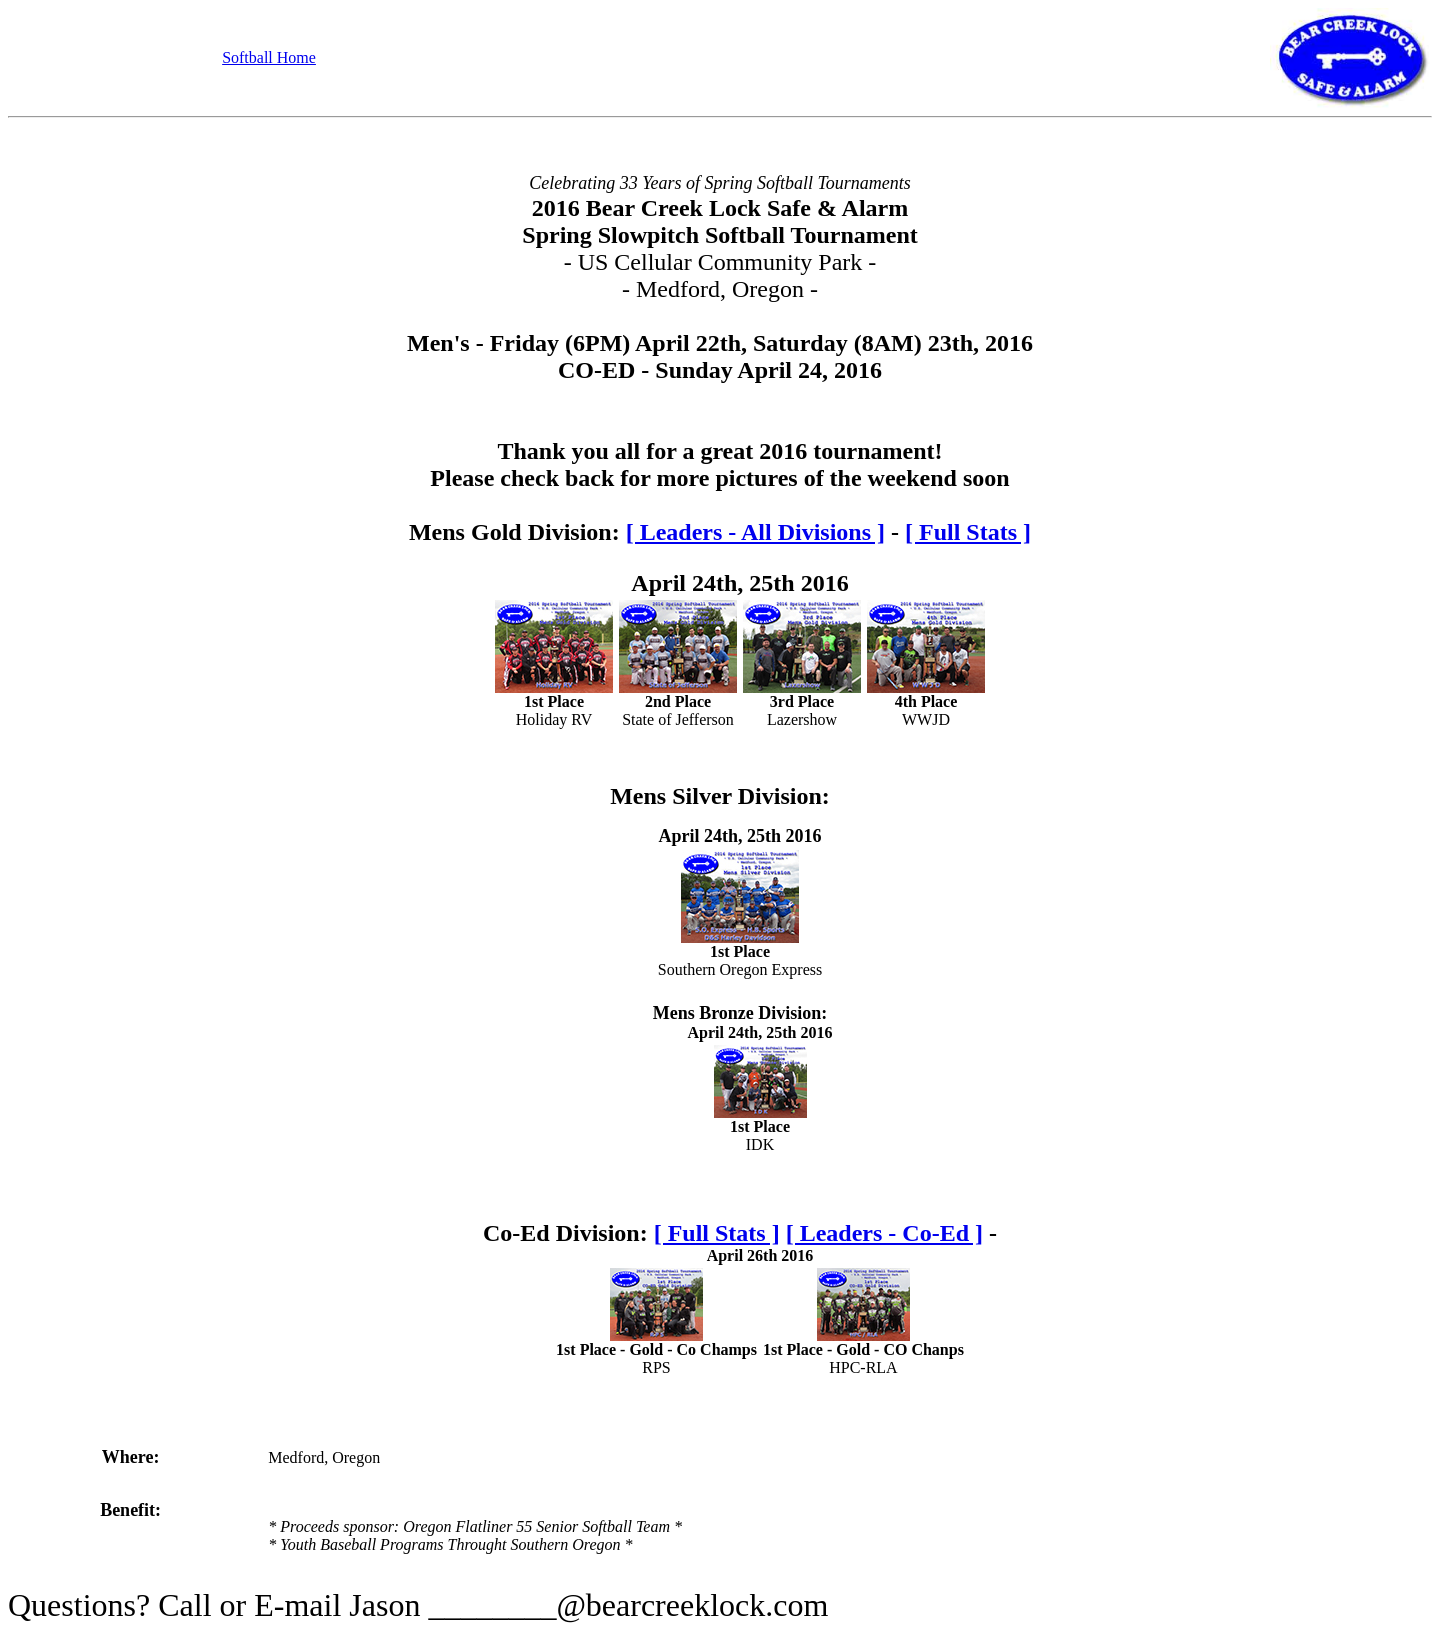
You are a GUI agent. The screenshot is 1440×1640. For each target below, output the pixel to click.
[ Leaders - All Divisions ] (755, 532)
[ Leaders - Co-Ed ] (884, 1233)
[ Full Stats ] (968, 532)
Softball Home (269, 57)
